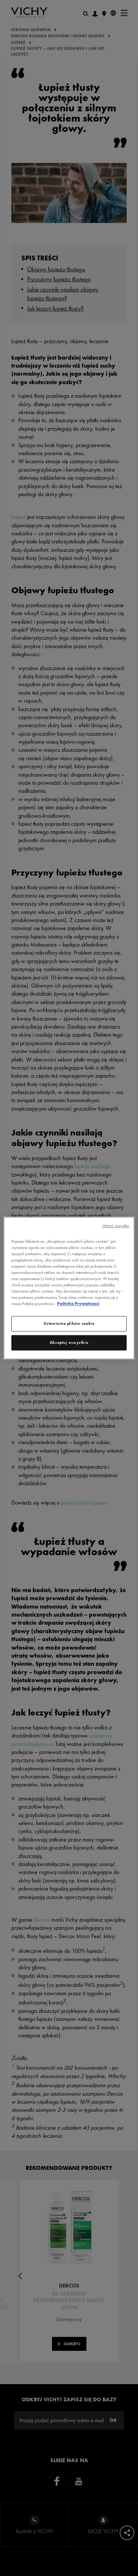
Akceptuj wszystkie (69, 1342)
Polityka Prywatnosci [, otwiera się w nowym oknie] (78, 1303)
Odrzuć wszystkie (115, 1225)
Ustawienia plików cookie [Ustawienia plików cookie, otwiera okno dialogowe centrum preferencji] (69, 1323)
